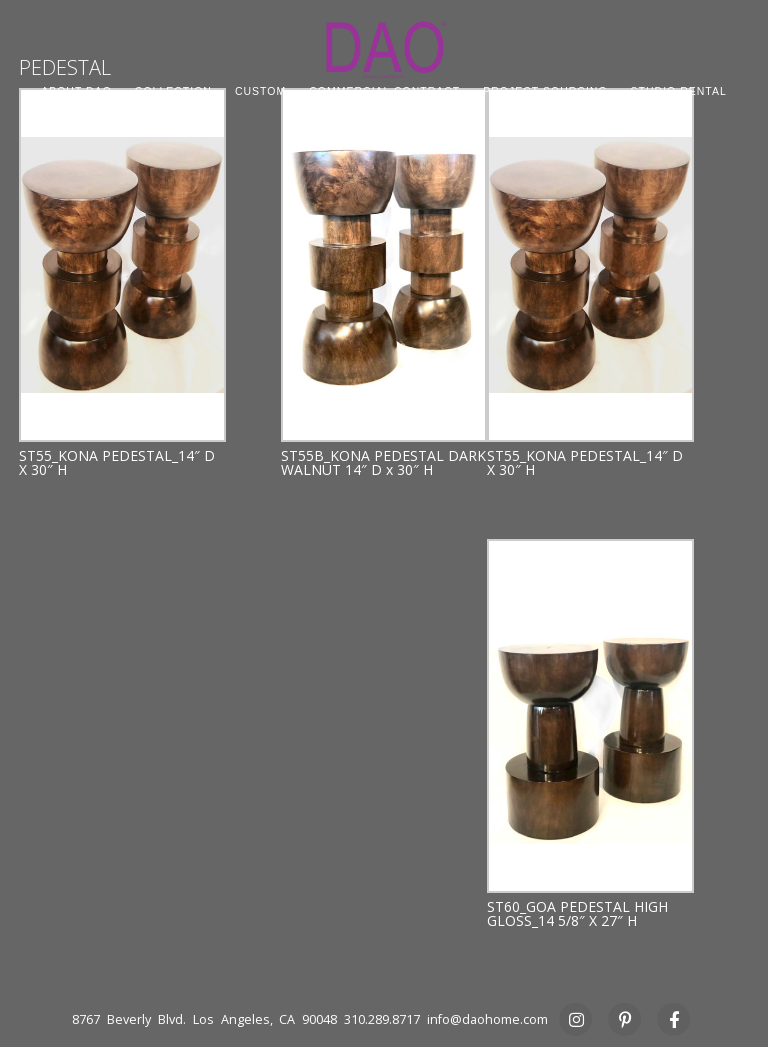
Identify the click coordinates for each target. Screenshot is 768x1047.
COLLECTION (173, 91)
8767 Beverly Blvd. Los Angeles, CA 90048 (204, 1019)
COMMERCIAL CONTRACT (384, 91)
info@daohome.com (487, 1019)
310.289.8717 (382, 1019)
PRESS (384, 113)
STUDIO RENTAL (679, 91)
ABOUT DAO (76, 91)
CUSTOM (260, 91)
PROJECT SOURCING (545, 91)
